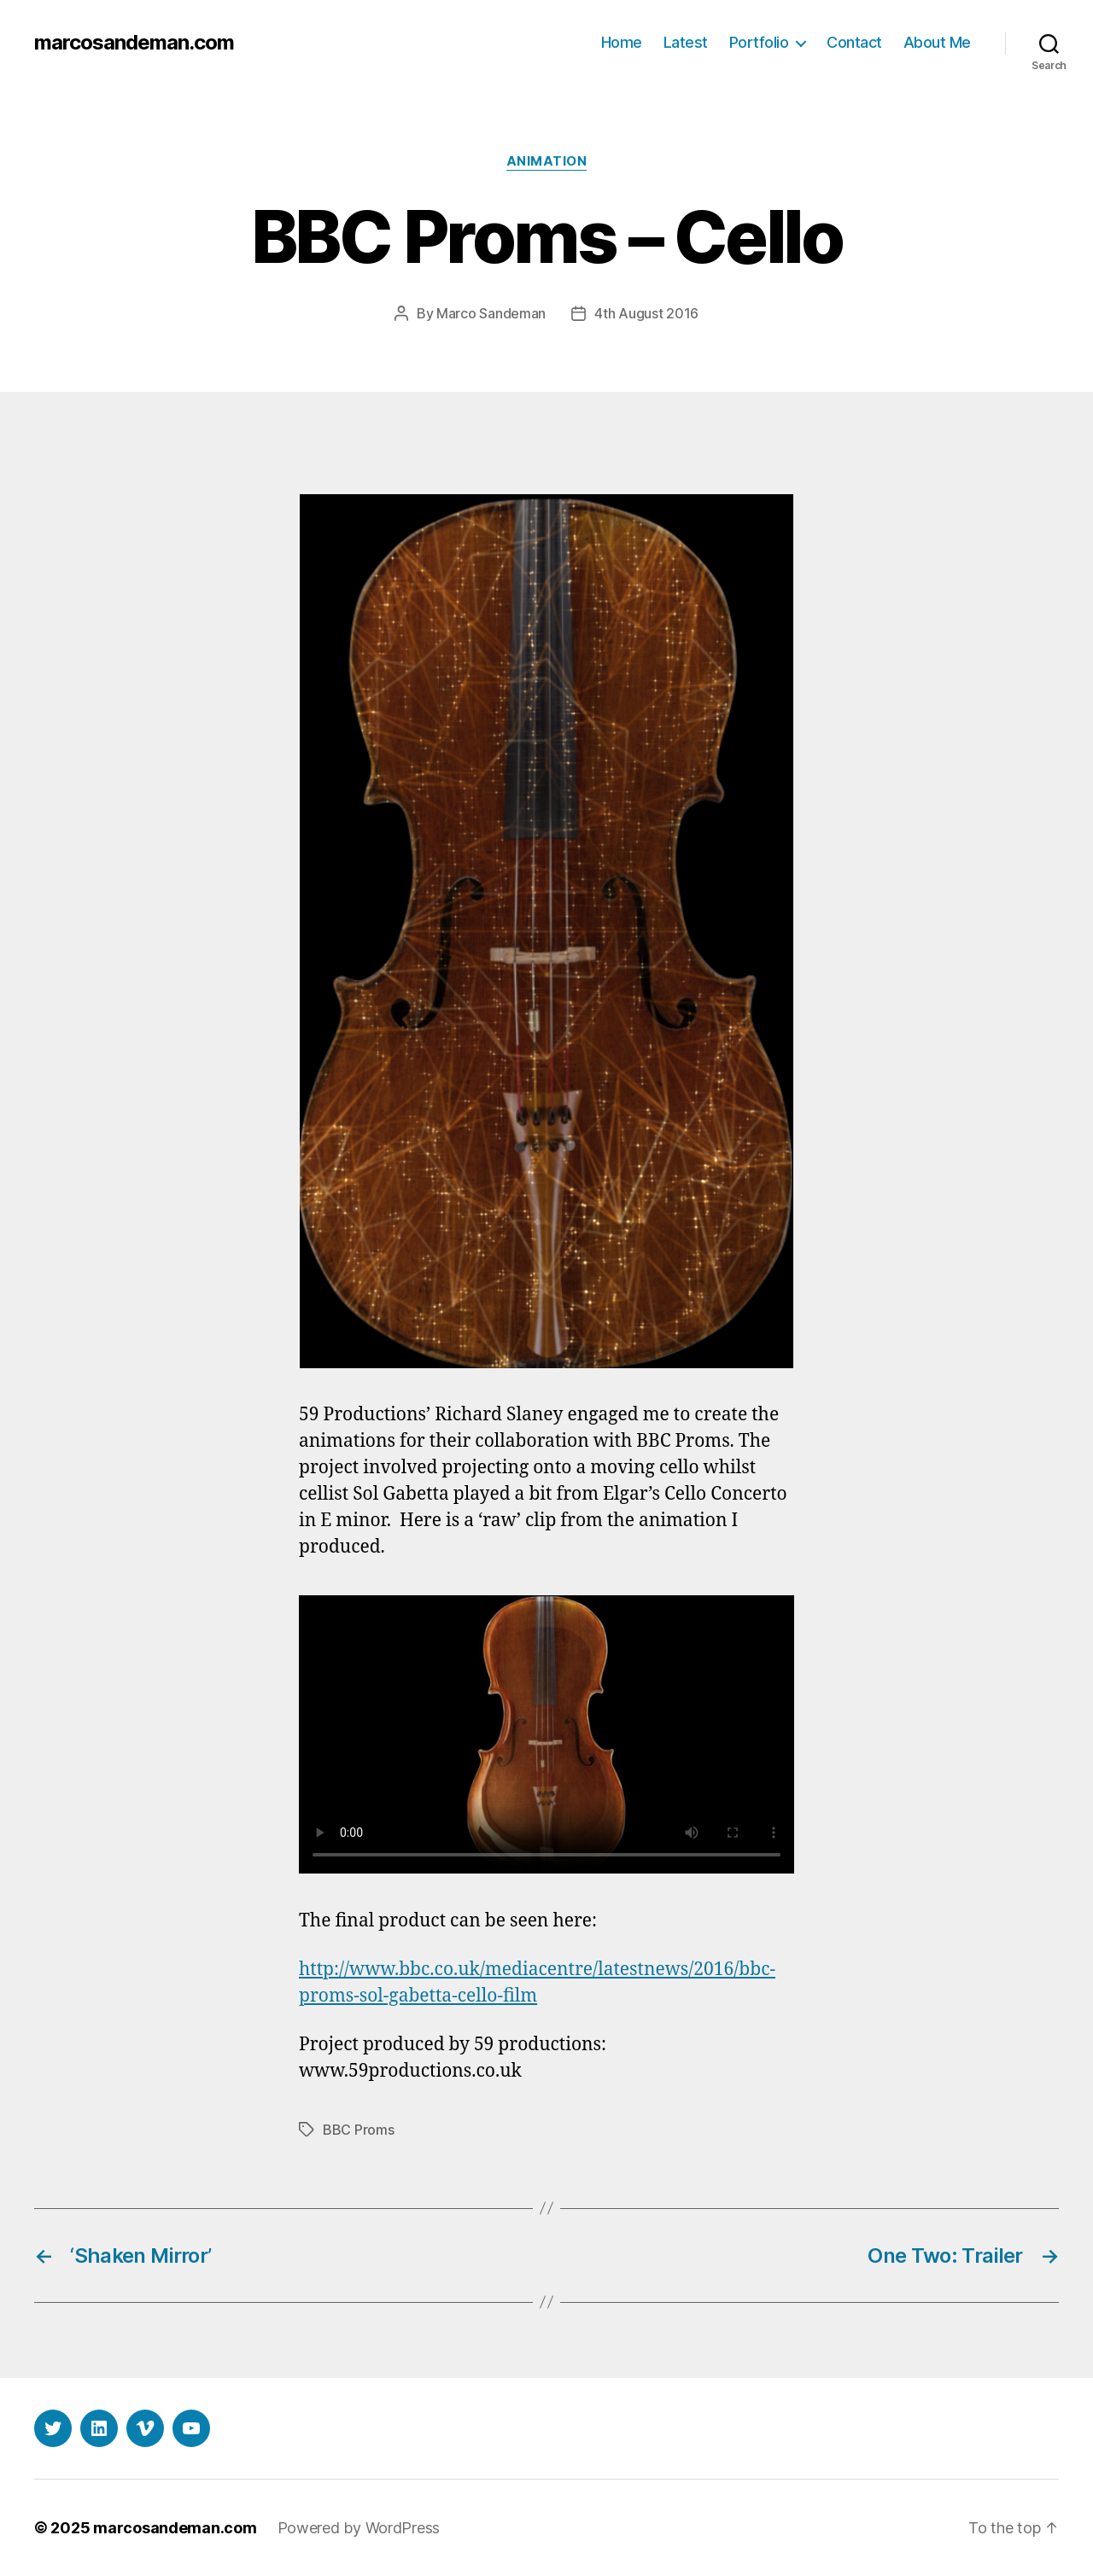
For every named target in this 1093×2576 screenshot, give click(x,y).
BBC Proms (359, 2129)
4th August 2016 (646, 313)
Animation (546, 161)
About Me (937, 42)
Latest (685, 42)
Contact (854, 42)
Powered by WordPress (359, 2528)
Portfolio (759, 42)
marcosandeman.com (134, 42)
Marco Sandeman (491, 313)
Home (621, 42)
